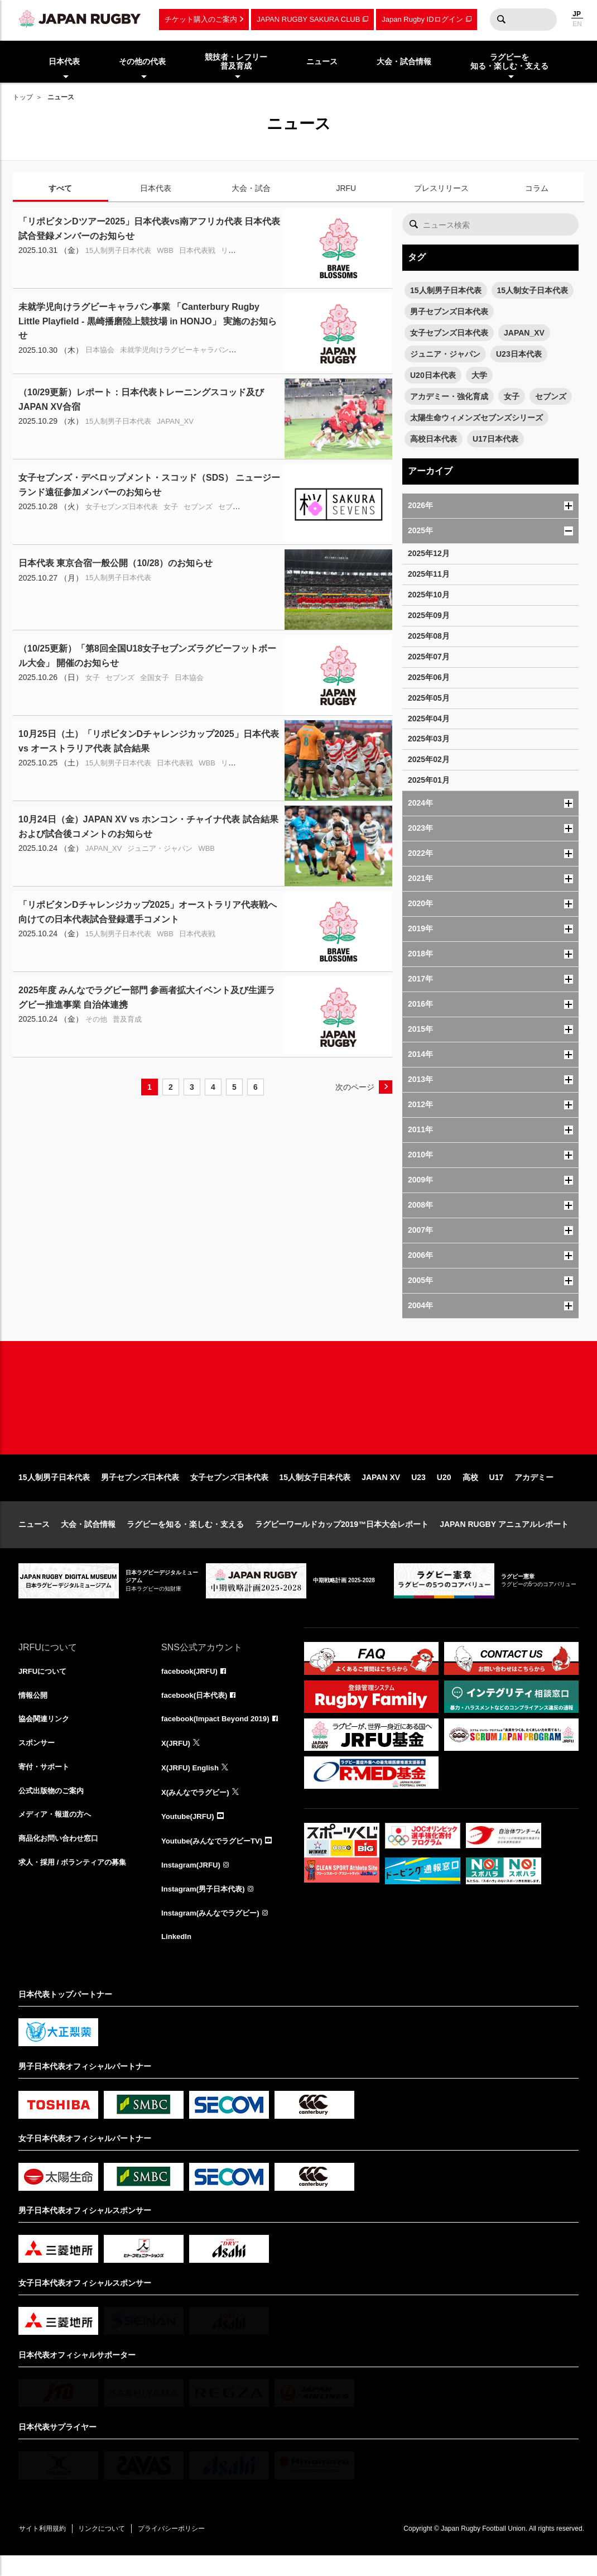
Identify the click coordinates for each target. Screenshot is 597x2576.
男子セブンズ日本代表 (449, 311)
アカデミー (533, 1492)
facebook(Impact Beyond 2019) (218, 1735)
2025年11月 (429, 573)
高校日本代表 (433, 438)
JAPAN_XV (524, 332)
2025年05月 (429, 697)
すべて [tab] (60, 188)
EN (577, 24)
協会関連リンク (45, 1735)
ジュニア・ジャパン (445, 353)
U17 (496, 1492)
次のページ (354, 1087)
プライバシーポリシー (183, 2549)
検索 (501, 19)
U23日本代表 (519, 353)
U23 (418, 1492)
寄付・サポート (45, 1784)
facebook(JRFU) (191, 1686)
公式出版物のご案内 (53, 1809)
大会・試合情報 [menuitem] (404, 61)
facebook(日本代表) (196, 1711)
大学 (479, 375)
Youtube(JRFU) (189, 1834)
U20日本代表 (433, 375)
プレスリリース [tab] (441, 188)
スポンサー (37, 1760)
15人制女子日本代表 (533, 290)
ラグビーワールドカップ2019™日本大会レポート (342, 1539)
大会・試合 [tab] (251, 188)
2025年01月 (429, 779)
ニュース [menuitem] (322, 61)
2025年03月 (429, 738)
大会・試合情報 (88, 1539)
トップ (23, 97)
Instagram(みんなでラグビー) (213, 1932)
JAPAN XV (381, 1492)
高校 (470, 1492)
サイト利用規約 (44, 2549)
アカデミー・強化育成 (449, 396)
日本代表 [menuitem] (64, 61)
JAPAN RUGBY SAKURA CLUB (308, 19)
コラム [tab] (536, 188)
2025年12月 (429, 553)
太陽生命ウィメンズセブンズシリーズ (476, 417)
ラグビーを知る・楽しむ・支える (185, 1539)
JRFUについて (44, 1686)
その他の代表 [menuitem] (142, 61)
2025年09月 (429, 615)
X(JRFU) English (192, 1784)
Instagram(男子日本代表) (206, 1907)
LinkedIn (177, 1956)
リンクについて (108, 2549)
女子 (511, 396)
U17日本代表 (495, 438)
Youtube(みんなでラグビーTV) (215, 1858)
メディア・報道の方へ (57, 1834)
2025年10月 (429, 594)
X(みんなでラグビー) (197, 1809)
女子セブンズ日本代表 (449, 332)
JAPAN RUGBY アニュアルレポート (504, 1539)
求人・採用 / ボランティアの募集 (76, 1883)
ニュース (34, 1539)
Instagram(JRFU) (192, 1883)
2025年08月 (429, 635)
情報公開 (34, 1711)
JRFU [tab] (346, 188)
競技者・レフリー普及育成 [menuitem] (236, 61)
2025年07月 (429, 656)
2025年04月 (429, 718)
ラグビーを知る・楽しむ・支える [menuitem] (509, 61)
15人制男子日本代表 (446, 290)
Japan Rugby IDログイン (422, 19)
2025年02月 (429, 759)
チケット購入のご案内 (201, 19)
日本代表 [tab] (155, 188)
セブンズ (550, 396)
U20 (444, 1492)
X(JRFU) (176, 1760)
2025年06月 (429, 677)
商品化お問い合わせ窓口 (61, 1858)
